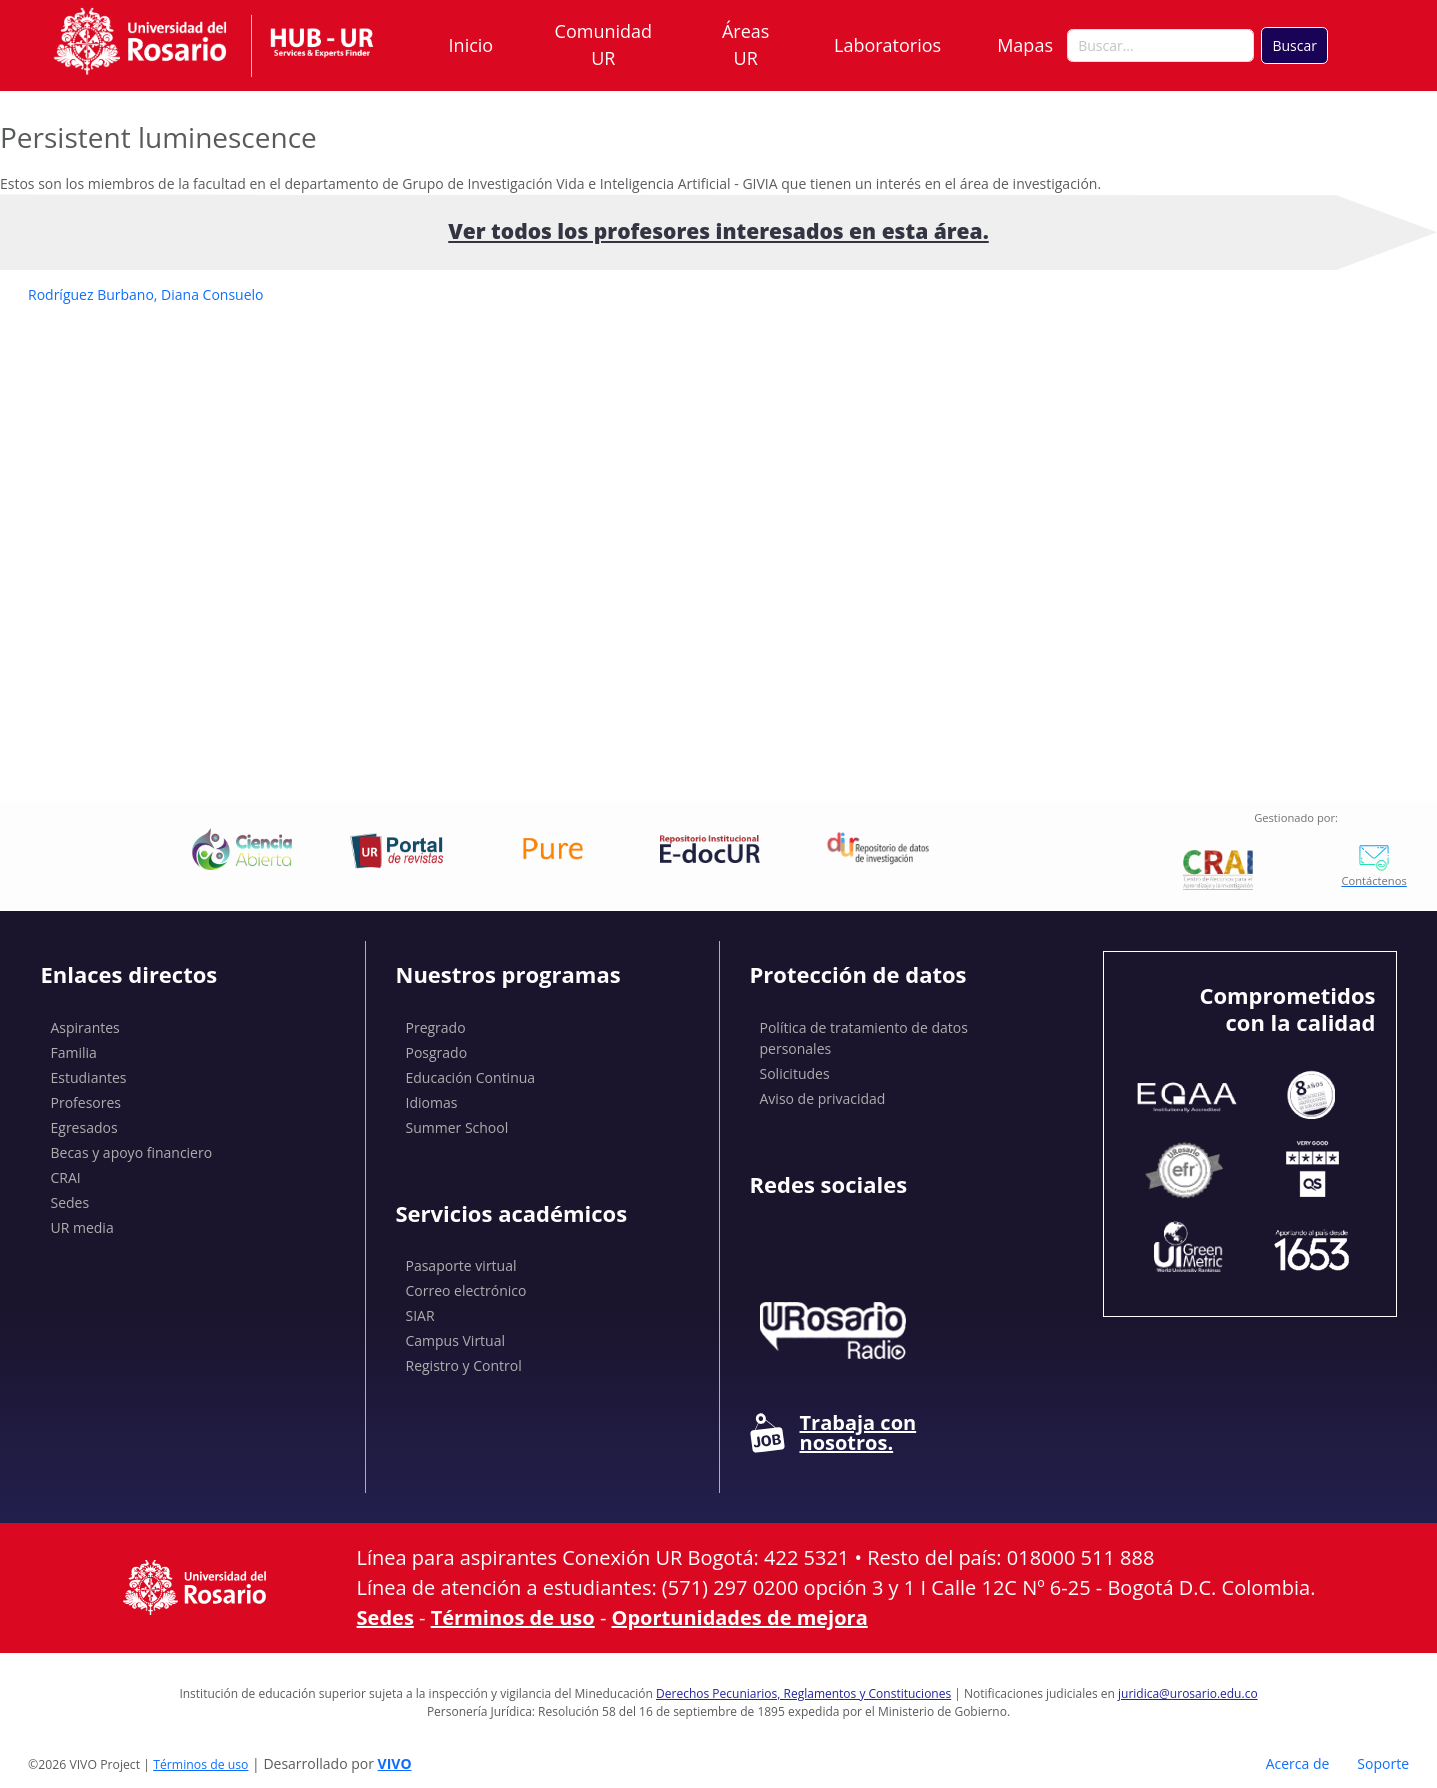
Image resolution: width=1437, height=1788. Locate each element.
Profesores (86, 1102)
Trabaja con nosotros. (833, 1433)
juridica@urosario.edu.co (1188, 1693)
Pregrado (436, 1027)
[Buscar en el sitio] (1160, 46)
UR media (82, 1227)
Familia (74, 1052)
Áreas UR (745, 44)
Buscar (1294, 45)
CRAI (66, 1177)
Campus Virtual (456, 1340)
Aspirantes (85, 1027)
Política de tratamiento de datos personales (864, 1038)
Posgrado (437, 1052)
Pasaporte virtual (461, 1265)
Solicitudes (795, 1073)
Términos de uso (513, 1617)
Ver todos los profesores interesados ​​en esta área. (718, 231)
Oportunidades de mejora (740, 1617)
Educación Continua (471, 1077)
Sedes (70, 1202)
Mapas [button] (1027, 45)
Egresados (84, 1127)
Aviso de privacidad (823, 1098)
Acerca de (1298, 1763)
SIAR (420, 1315)
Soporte (1383, 1763)
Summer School (457, 1127)
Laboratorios (887, 45)
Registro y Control (464, 1365)
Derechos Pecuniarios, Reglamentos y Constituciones (803, 1693)
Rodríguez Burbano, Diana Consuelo (145, 294)
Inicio (471, 45)
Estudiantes (89, 1077)
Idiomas (432, 1102)
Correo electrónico (466, 1290)
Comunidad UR (603, 44)
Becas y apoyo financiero (132, 1152)
